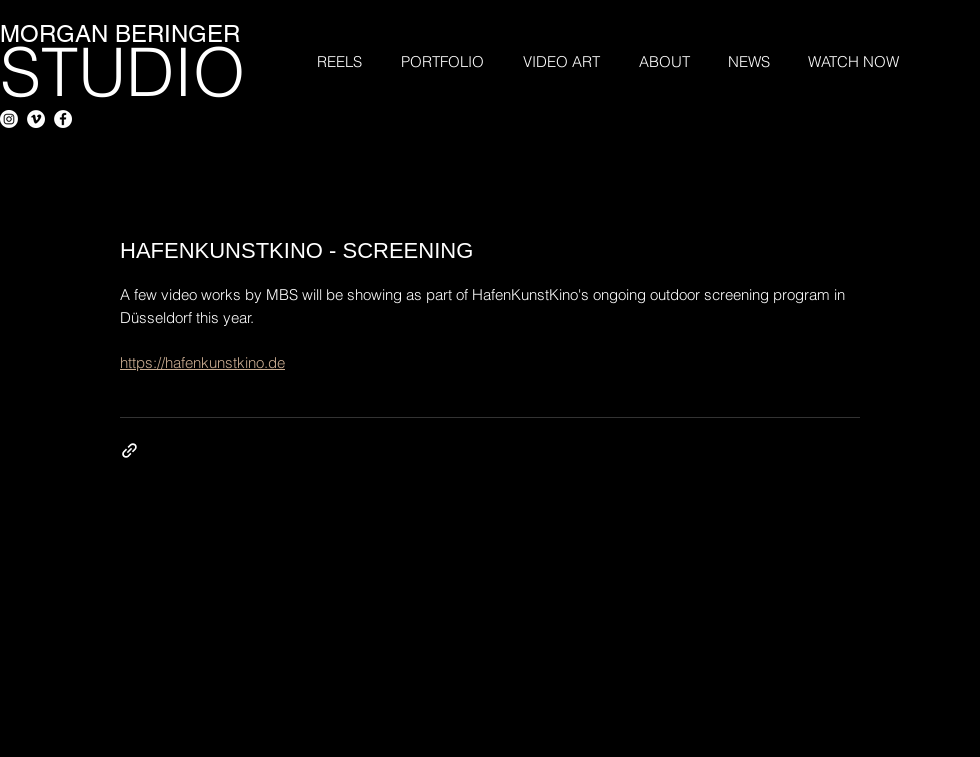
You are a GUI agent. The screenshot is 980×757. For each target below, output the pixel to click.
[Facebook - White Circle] (63, 119)
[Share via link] (129, 450)
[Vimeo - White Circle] (36, 119)
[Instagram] (9, 119)
